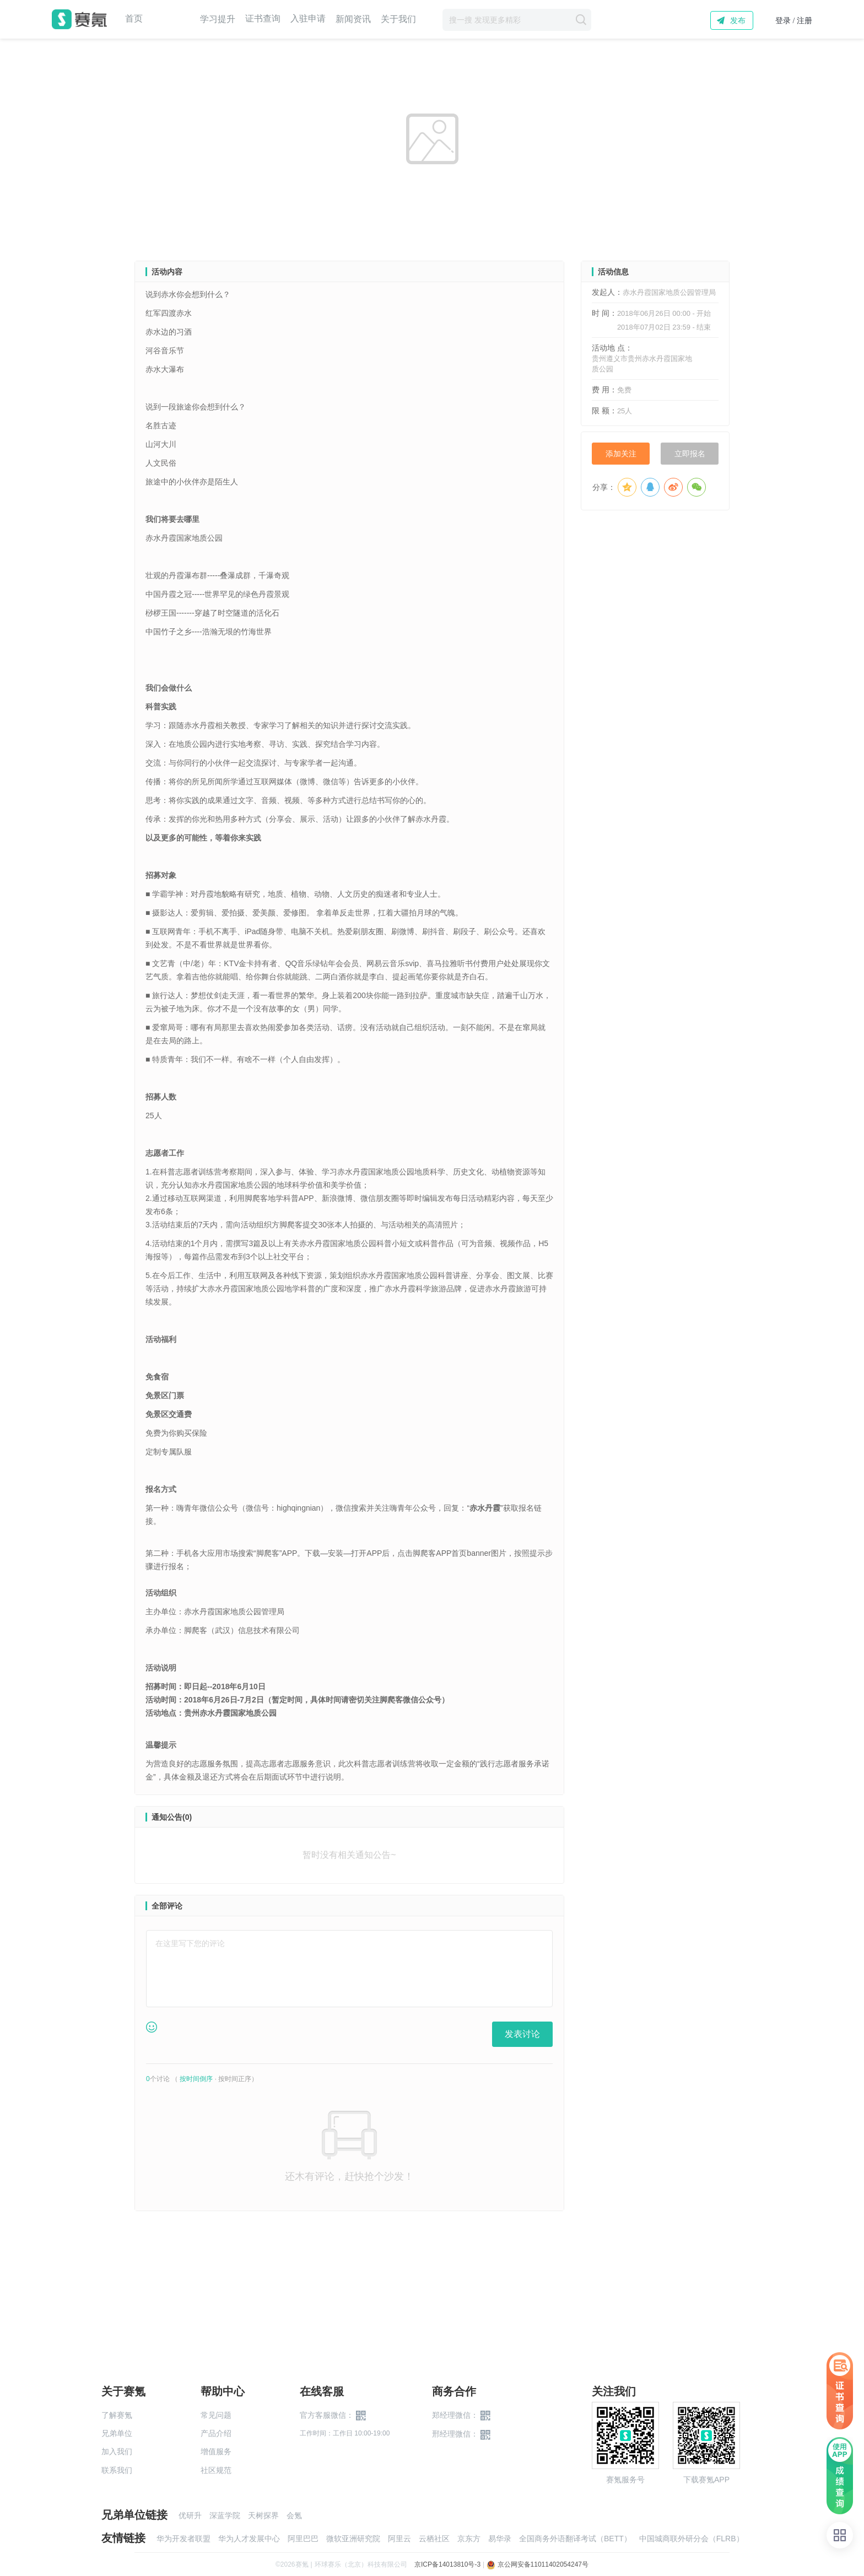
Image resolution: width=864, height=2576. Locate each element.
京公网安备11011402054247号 (537, 2564)
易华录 (499, 2538)
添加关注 (621, 453)
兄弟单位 (116, 2433)
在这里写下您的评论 (190, 1943)
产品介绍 (216, 2433)
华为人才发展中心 (249, 2538)
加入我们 (116, 2451)
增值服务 (216, 2451)
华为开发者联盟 (183, 2538)
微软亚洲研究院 (353, 2538)
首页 (134, 18)
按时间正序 (234, 2079)
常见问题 (216, 2415)
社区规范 (216, 2470)
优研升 (190, 2515)
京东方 (468, 2538)
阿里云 (399, 2538)
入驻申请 (308, 18)
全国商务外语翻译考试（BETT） (575, 2538)
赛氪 (79, 19)
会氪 (294, 2515)
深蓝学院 (224, 2515)
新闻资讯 (353, 19)
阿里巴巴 (303, 2538)
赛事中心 (171, 19)
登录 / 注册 (793, 21)
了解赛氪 (116, 2415)
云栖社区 (434, 2538)
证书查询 (262, 18)
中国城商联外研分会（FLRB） (691, 2538)
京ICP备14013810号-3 (447, 2564)
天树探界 (263, 2515)
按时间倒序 (196, 2079)
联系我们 (116, 2470)
